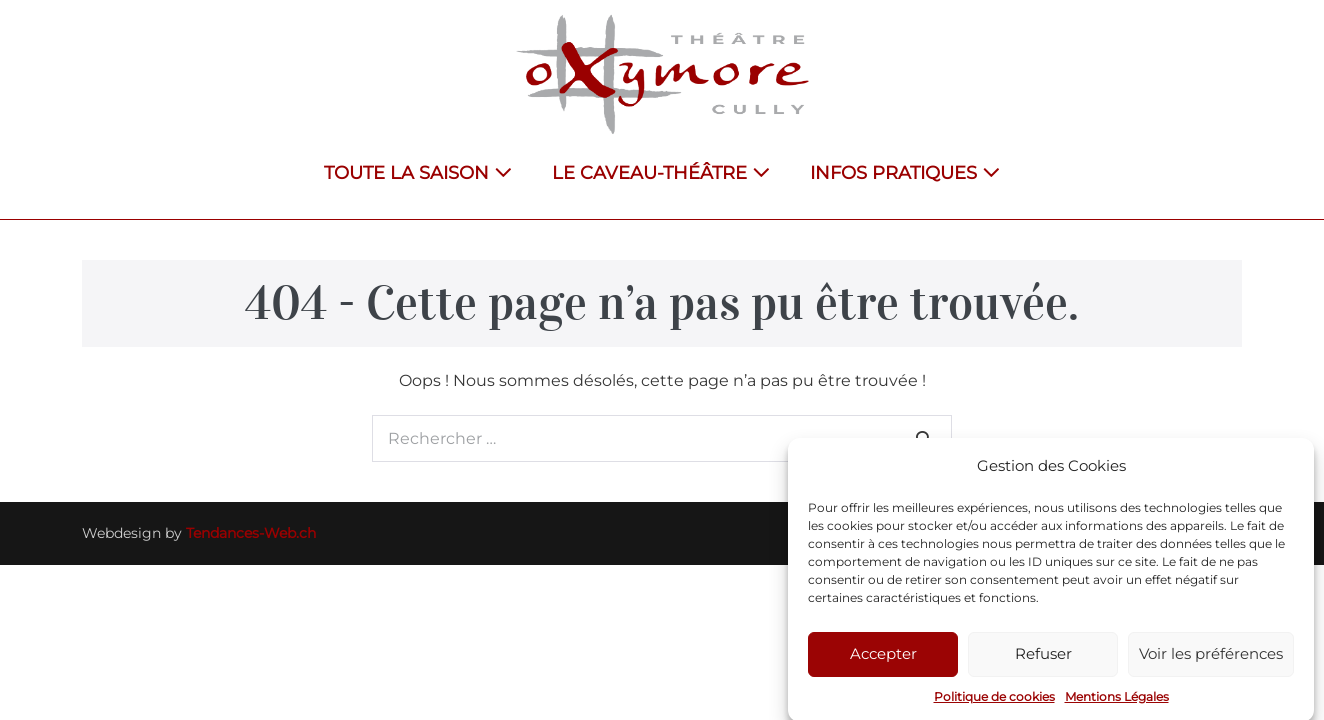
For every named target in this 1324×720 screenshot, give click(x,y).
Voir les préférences (1211, 657)
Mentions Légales (1117, 700)
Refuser (1043, 657)
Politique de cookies (994, 700)
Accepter (883, 657)
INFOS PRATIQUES (905, 173)
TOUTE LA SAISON (418, 173)
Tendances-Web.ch (251, 533)
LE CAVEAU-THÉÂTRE (661, 173)
